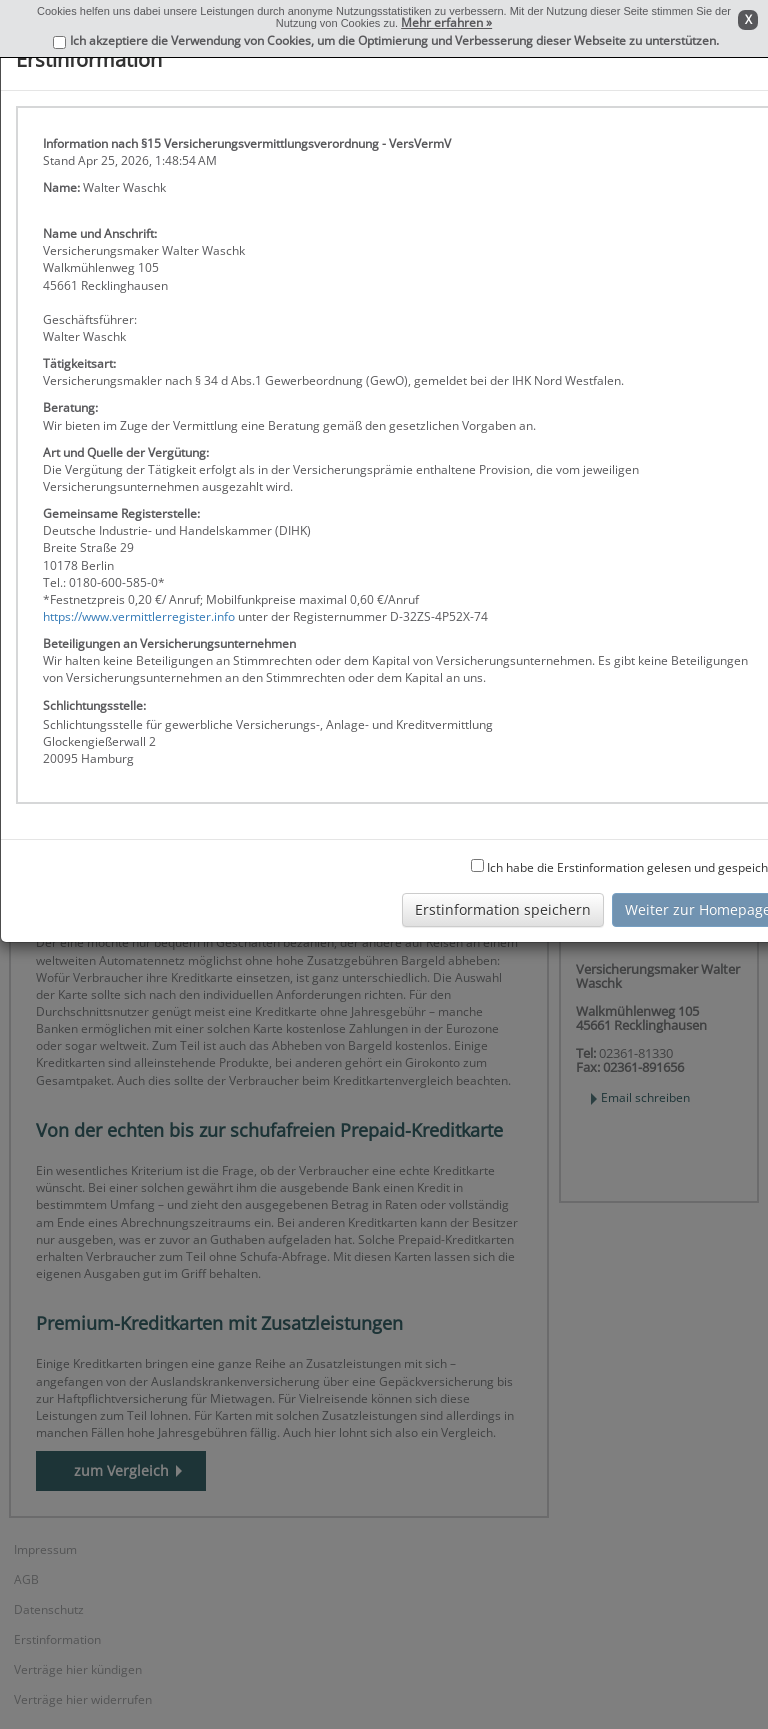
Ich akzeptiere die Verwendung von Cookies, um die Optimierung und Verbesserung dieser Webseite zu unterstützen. (394, 40)
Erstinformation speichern (503, 909)
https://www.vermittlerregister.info (139, 616)
